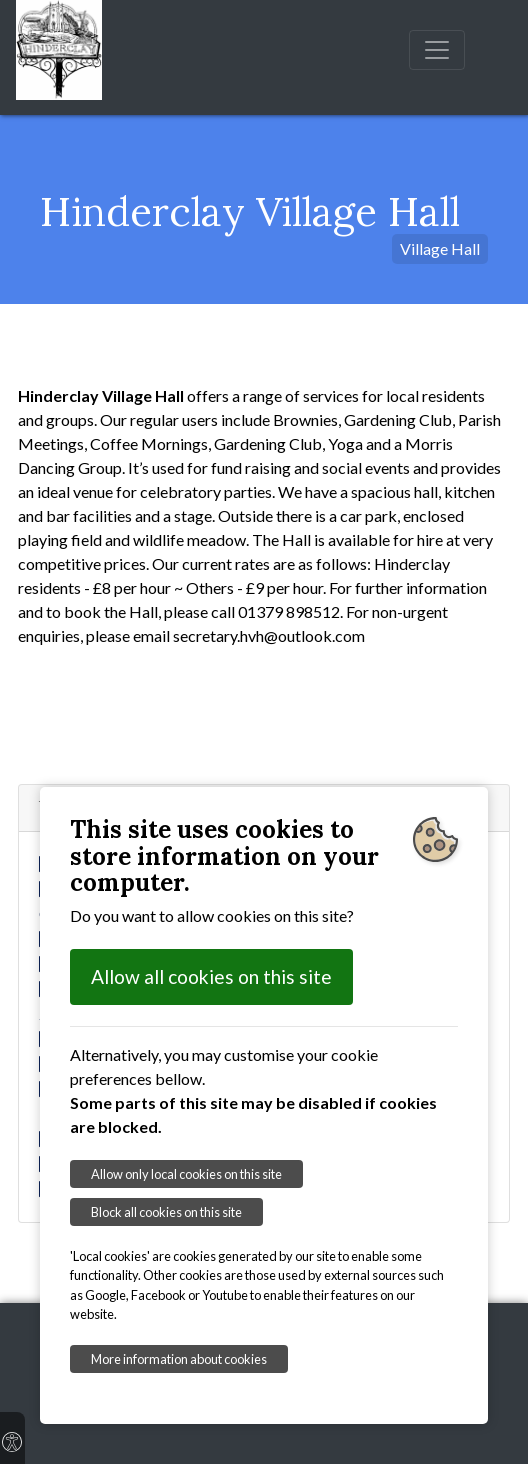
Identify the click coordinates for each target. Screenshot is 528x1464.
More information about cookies (179, 1359)
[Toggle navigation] (437, 50)
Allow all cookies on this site (211, 976)
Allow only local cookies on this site (186, 1174)
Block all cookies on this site (166, 1212)
